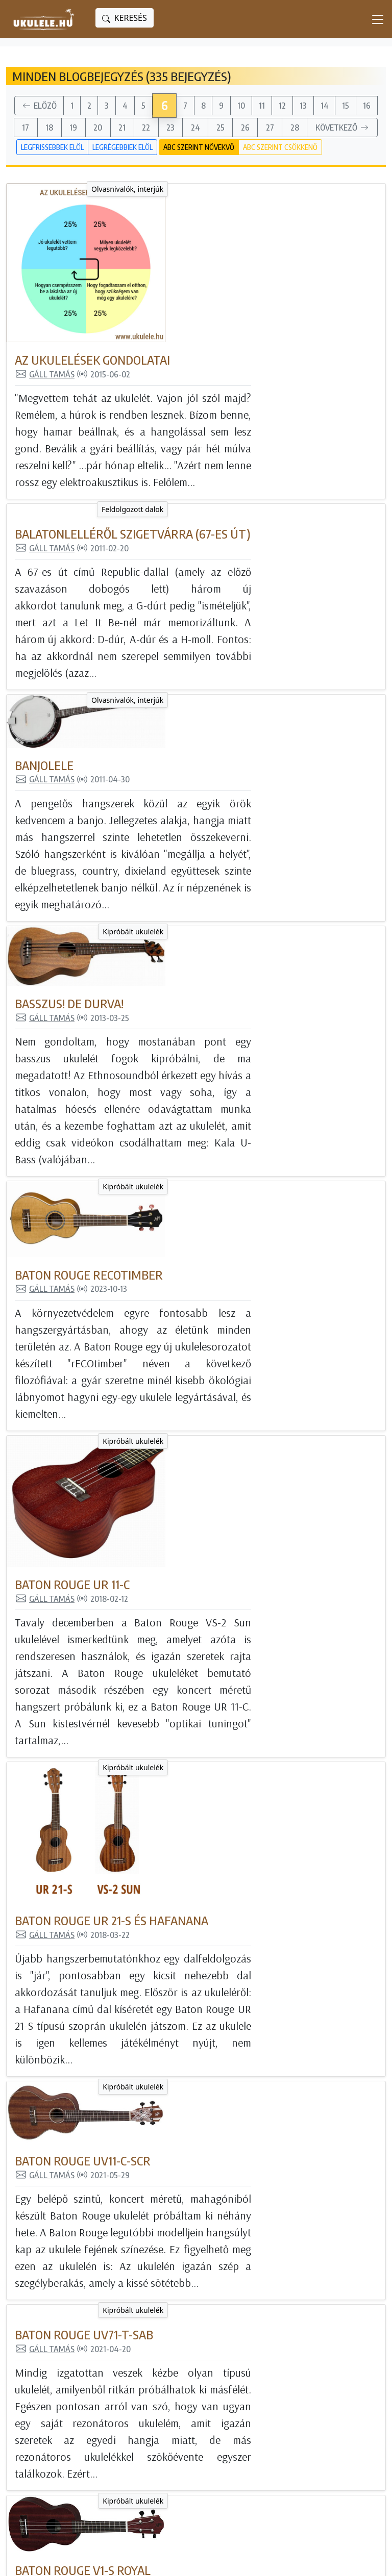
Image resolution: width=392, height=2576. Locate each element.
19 (73, 127)
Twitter (282, 2444)
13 (303, 105)
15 (345, 105)
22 (146, 127)
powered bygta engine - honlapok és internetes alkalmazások (133, 2560)
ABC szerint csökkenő (280, 147)
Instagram (288, 2429)
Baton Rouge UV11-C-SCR (209, 1467)
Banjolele (170, 541)
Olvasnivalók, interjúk (95, 189)
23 (170, 127)
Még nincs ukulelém (184, 2400)
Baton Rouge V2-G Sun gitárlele (234, 2147)
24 (195, 127)
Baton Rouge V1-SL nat (206, 1986)
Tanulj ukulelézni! (179, 2429)
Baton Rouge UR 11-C (198, 1093)
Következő (342, 128)
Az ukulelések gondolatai (218, 201)
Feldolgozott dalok (100, 350)
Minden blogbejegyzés (189, 2385)
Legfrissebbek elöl (52, 147)
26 (245, 127)
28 (294, 127)
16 (367, 105)
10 (241, 105)
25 (220, 127)
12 (282, 105)
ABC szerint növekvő (198, 147)
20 (97, 127)
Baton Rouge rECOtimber (215, 915)
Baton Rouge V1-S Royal (209, 1807)
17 (25, 127)
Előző (39, 106)
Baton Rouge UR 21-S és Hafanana (237, 1288)
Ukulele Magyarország (311, 2385)
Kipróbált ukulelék (100, 707)
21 (122, 127)
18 (49, 127)
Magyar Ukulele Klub (308, 2400)
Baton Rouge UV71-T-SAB (210, 1629)
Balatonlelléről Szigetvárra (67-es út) (259, 362)
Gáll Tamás (171, 215)
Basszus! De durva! (195, 719)
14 (325, 105)
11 (262, 105)
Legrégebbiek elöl (122, 147)
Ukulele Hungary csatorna (318, 2414)
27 (270, 127)
